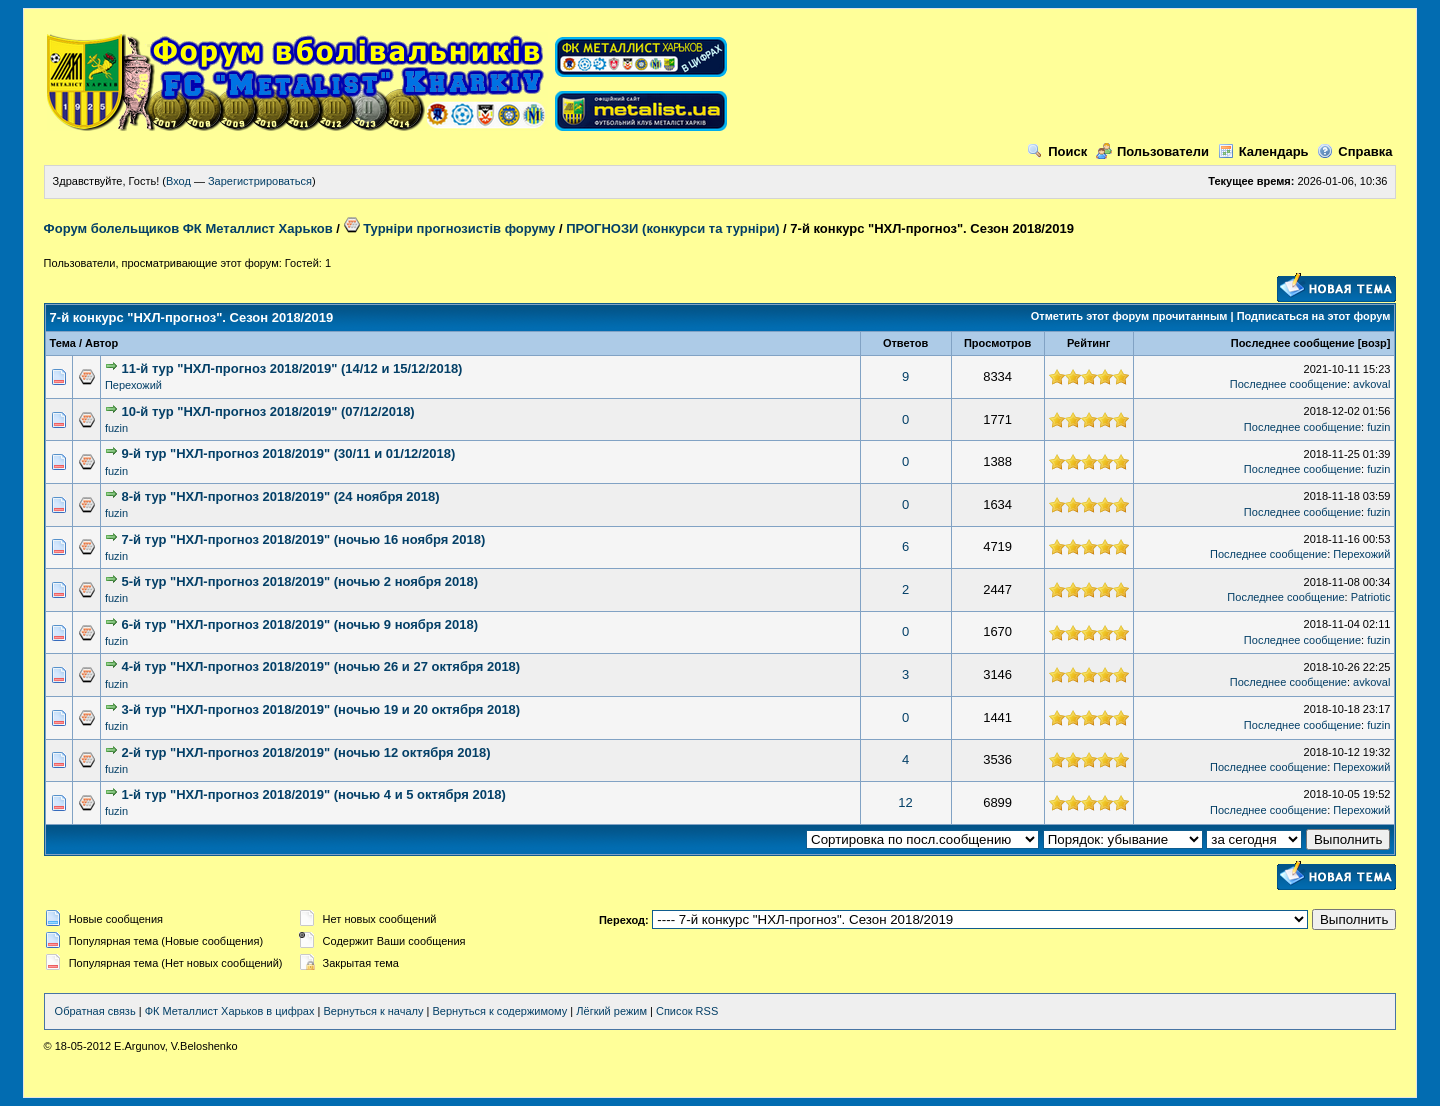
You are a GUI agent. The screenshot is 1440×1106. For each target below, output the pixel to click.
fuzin (116, 428)
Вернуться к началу (373, 1011)
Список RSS (687, 1011)
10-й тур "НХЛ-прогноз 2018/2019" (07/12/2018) (268, 411)
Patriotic (1371, 597)
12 (905, 802)
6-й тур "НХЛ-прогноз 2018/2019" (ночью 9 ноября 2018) (300, 624)
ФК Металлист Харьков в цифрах (230, 1011)
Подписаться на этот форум (1314, 316)
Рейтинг (1088, 343)
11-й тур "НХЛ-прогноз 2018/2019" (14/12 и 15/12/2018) (292, 368)
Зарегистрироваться (260, 181)
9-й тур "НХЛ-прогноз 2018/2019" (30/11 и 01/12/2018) (289, 453)
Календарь (1263, 151)
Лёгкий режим (611, 1011)
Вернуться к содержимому (499, 1011)
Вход (178, 181)
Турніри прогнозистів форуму (450, 228)
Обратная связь (95, 1011)
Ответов (905, 343)
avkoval (1371, 384)
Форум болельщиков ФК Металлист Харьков (188, 228)
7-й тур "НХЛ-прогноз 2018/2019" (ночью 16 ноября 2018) (304, 539)
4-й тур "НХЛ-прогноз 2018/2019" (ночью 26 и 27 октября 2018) (321, 666)
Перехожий (133, 385)
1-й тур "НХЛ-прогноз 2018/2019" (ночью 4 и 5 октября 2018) (314, 794)
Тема (63, 343)
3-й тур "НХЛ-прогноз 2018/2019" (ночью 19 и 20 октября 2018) (321, 709)
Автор (101, 343)
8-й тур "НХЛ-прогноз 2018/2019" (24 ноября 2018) (281, 496)
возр (1373, 343)
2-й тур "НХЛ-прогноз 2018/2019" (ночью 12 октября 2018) (306, 752)
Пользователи (1152, 151)
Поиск (1057, 151)
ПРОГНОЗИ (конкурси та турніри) (672, 228)
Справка (1354, 151)
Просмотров (997, 343)
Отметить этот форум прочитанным (1129, 316)
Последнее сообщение (1293, 343)
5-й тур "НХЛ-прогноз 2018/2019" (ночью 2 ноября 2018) (300, 581)
